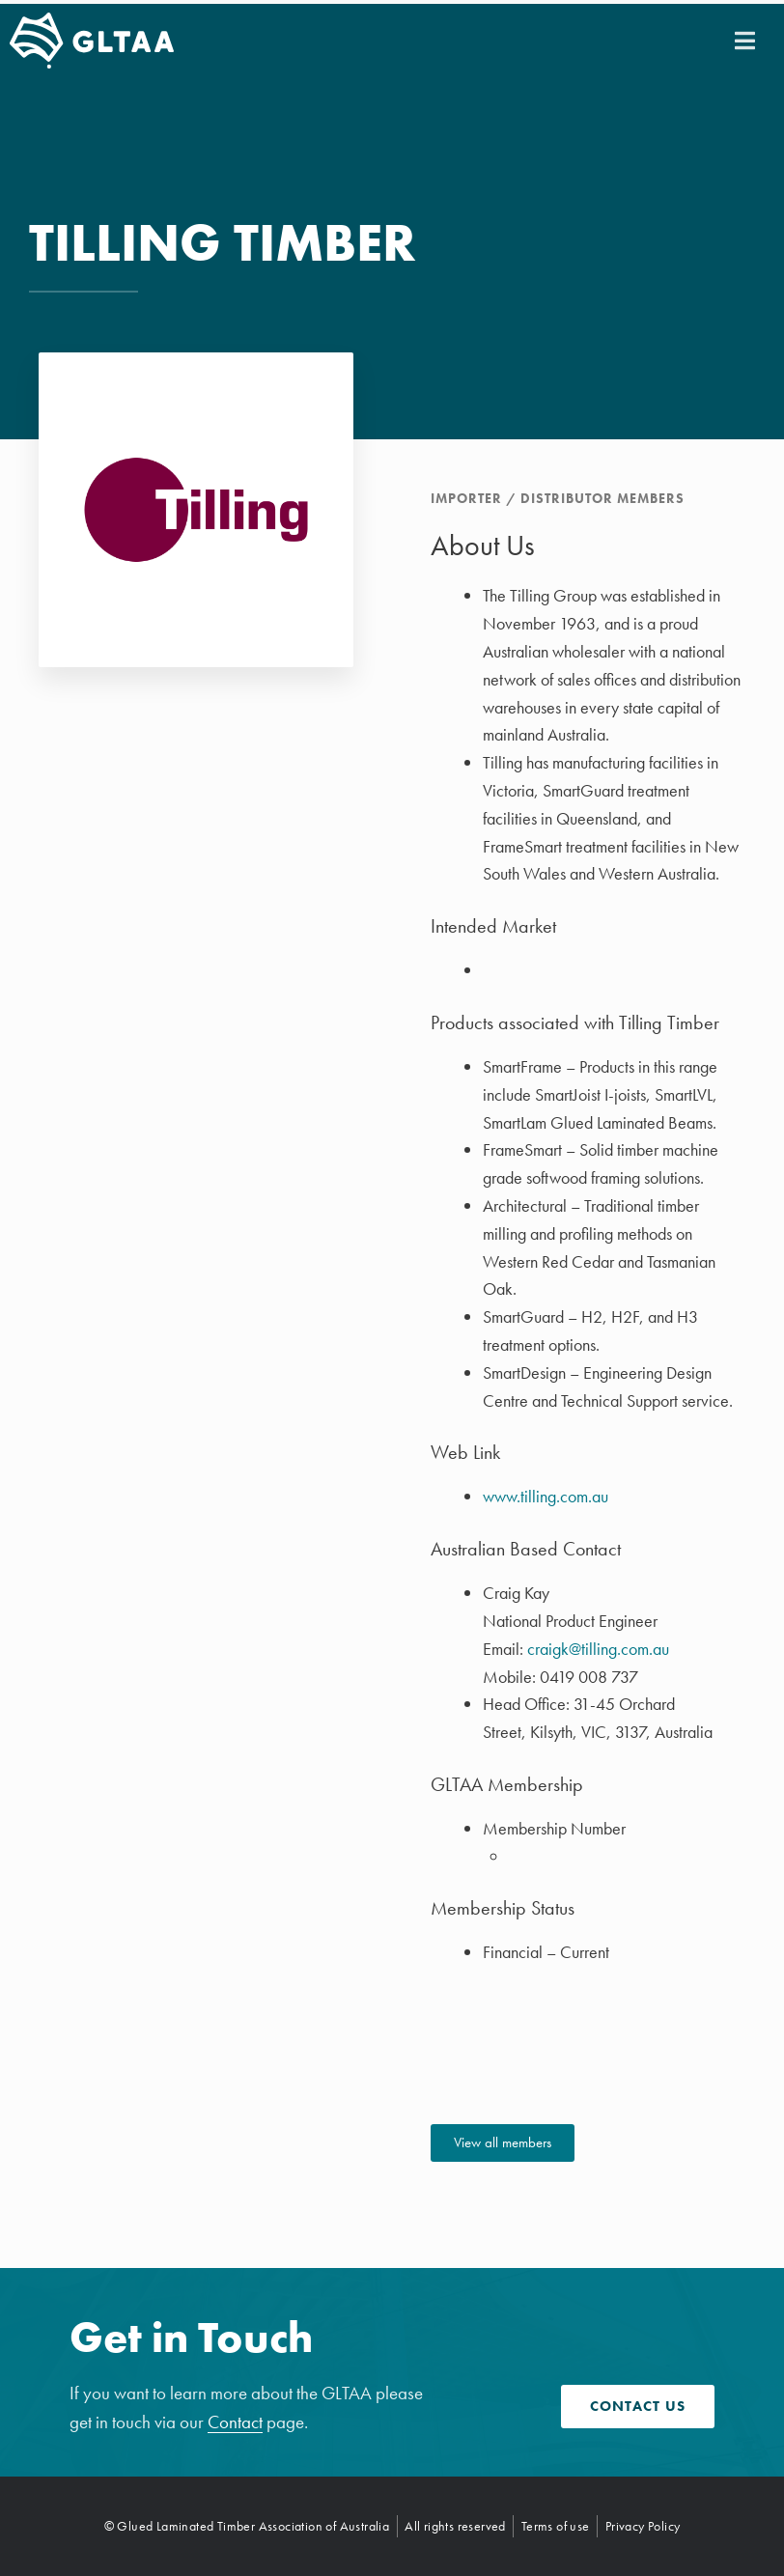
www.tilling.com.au (545, 1496)
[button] (744, 40)
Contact (235, 2422)
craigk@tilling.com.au (598, 1649)
